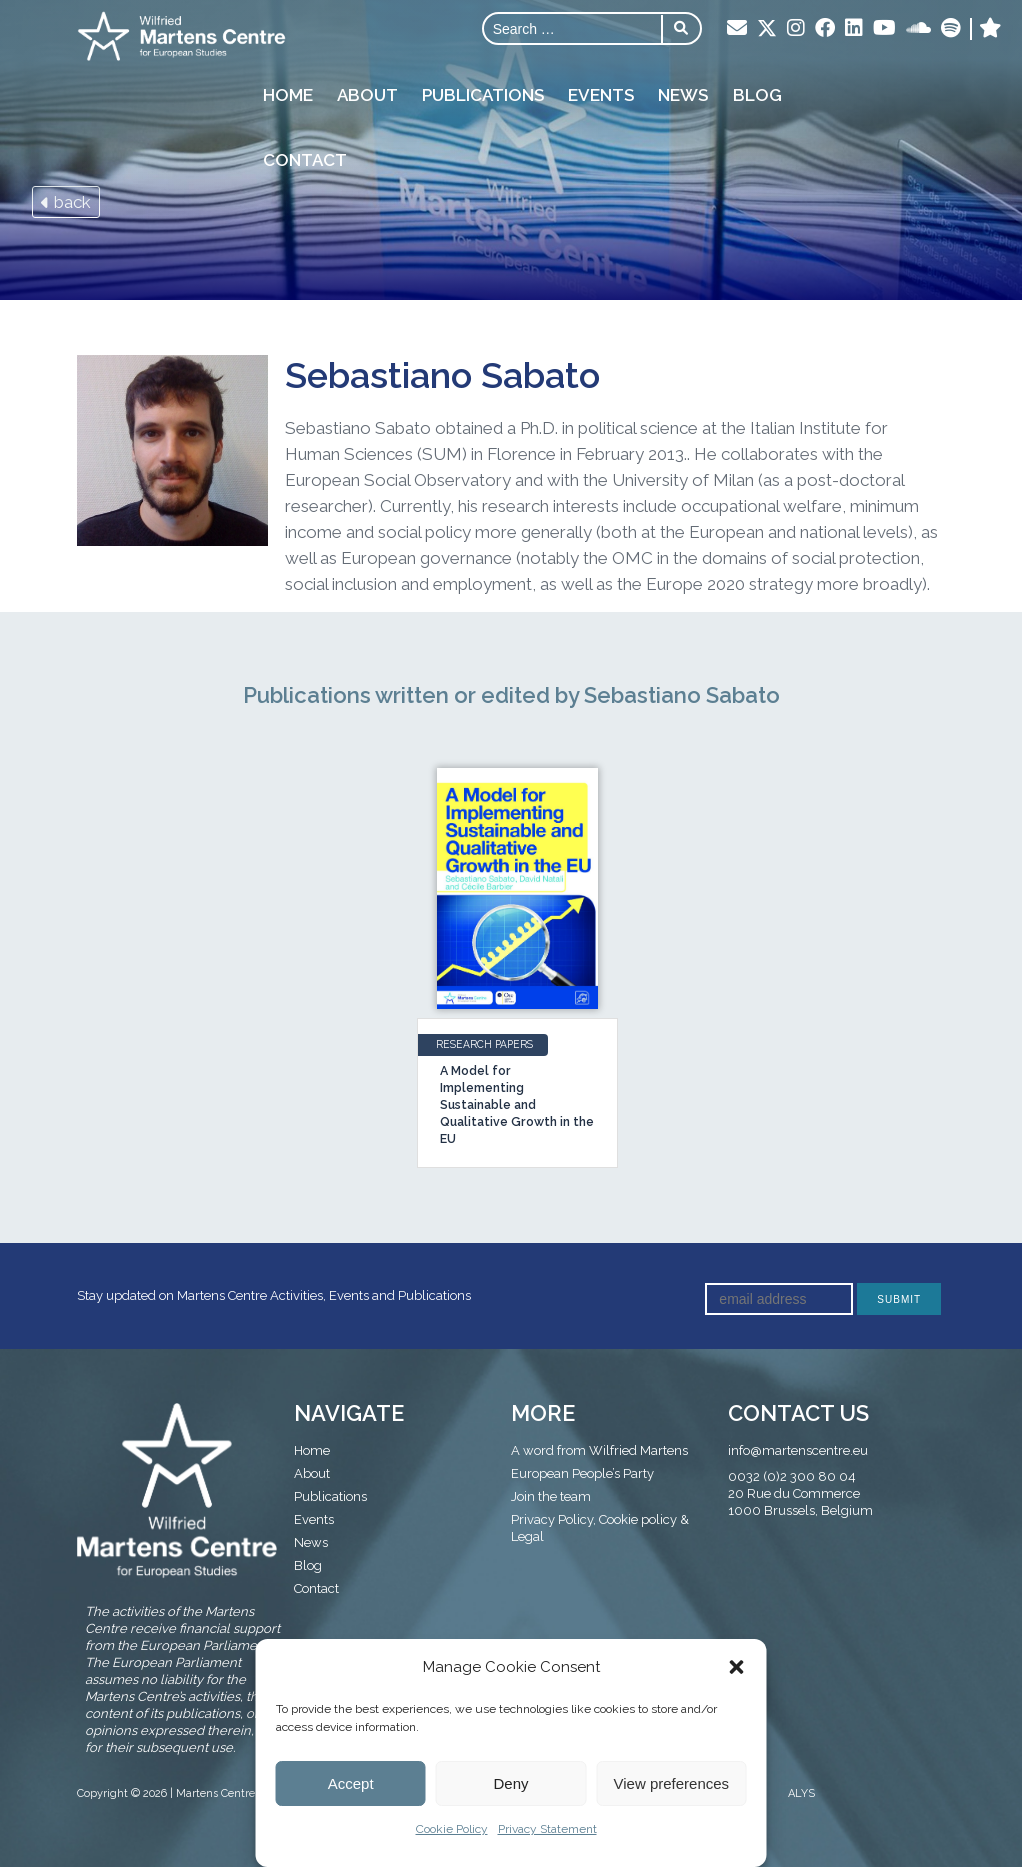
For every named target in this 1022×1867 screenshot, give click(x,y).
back (66, 202)
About (366, 94)
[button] (737, 1667)
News (682, 94)
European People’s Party (582, 1473)
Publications (482, 94)
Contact (304, 159)
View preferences (672, 1783)
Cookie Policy (452, 1829)
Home (287, 94)
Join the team (551, 1496)
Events (600, 94)
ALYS (801, 1793)
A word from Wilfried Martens (599, 1450)
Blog (755, 94)
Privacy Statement (547, 1829)
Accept (351, 1783)
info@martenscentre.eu (798, 1450)
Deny (510, 1783)
